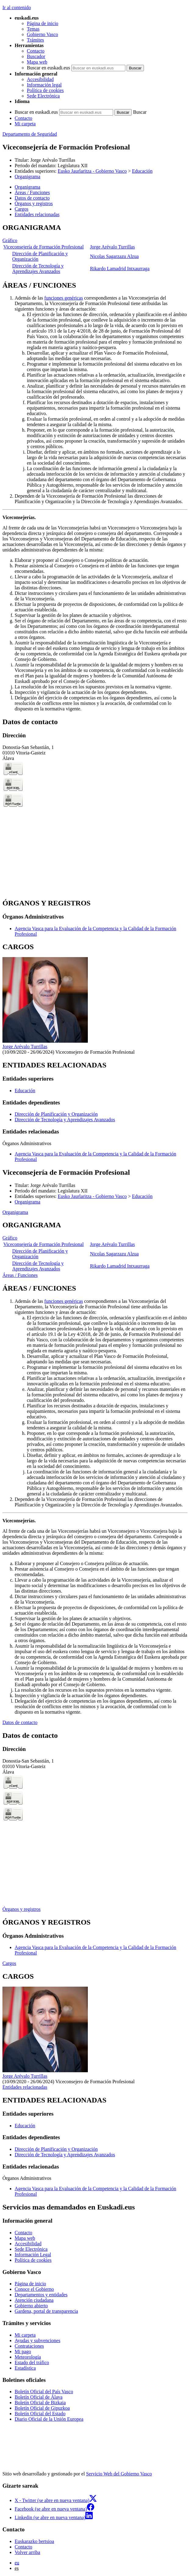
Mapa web (37, 61)
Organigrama (27, 176)
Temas (33, 28)
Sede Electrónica (43, 95)
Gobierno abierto (31, 2305)
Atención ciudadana (34, 2300)
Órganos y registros (21, 1909)
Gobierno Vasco (42, 34)
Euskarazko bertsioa (34, 2541)
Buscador (36, 56)
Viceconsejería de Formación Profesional (43, 246)
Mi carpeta (25, 123)
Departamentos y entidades (41, 2294)
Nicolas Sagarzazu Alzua (114, 256)
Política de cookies (45, 90)
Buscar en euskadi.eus (48, 67)
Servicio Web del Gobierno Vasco (119, 2473)
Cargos (9, 1963)
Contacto (36, 50)
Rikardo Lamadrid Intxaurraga (119, 268)
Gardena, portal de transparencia (46, 2311)
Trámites (35, 39)
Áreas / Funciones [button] (32, 192)
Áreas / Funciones (20, 1275)
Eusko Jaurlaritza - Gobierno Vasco (92, 171)
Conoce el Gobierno (34, 2289)
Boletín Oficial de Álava (39, 2397)
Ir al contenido (16, 7)
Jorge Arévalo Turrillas (52, 160)
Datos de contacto (20, 1722)
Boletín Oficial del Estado (40, 2413)
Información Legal (33, 2254)
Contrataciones (29, 2346)
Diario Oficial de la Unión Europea (49, 2419)
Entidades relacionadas (24, 2087)
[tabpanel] (95, 249)
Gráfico (9, 240)
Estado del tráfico (32, 2362)
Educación (142, 171)
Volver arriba (27, 2552)
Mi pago (23, 2351)
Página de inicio (42, 23)
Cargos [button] (21, 209)
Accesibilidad (40, 79)
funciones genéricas (63, 297)
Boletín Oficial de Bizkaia (40, 2402)
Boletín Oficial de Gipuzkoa (42, 2408)
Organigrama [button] (27, 187)
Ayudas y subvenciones (37, 2340)
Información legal (44, 84)
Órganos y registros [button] (34, 203)
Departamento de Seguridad (29, 134)
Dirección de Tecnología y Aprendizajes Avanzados (38, 268)
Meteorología (28, 2357)
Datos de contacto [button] (32, 198)
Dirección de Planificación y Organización (56, 1114)
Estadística (25, 2368)
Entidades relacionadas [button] (37, 214)
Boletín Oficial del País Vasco (44, 2391)
